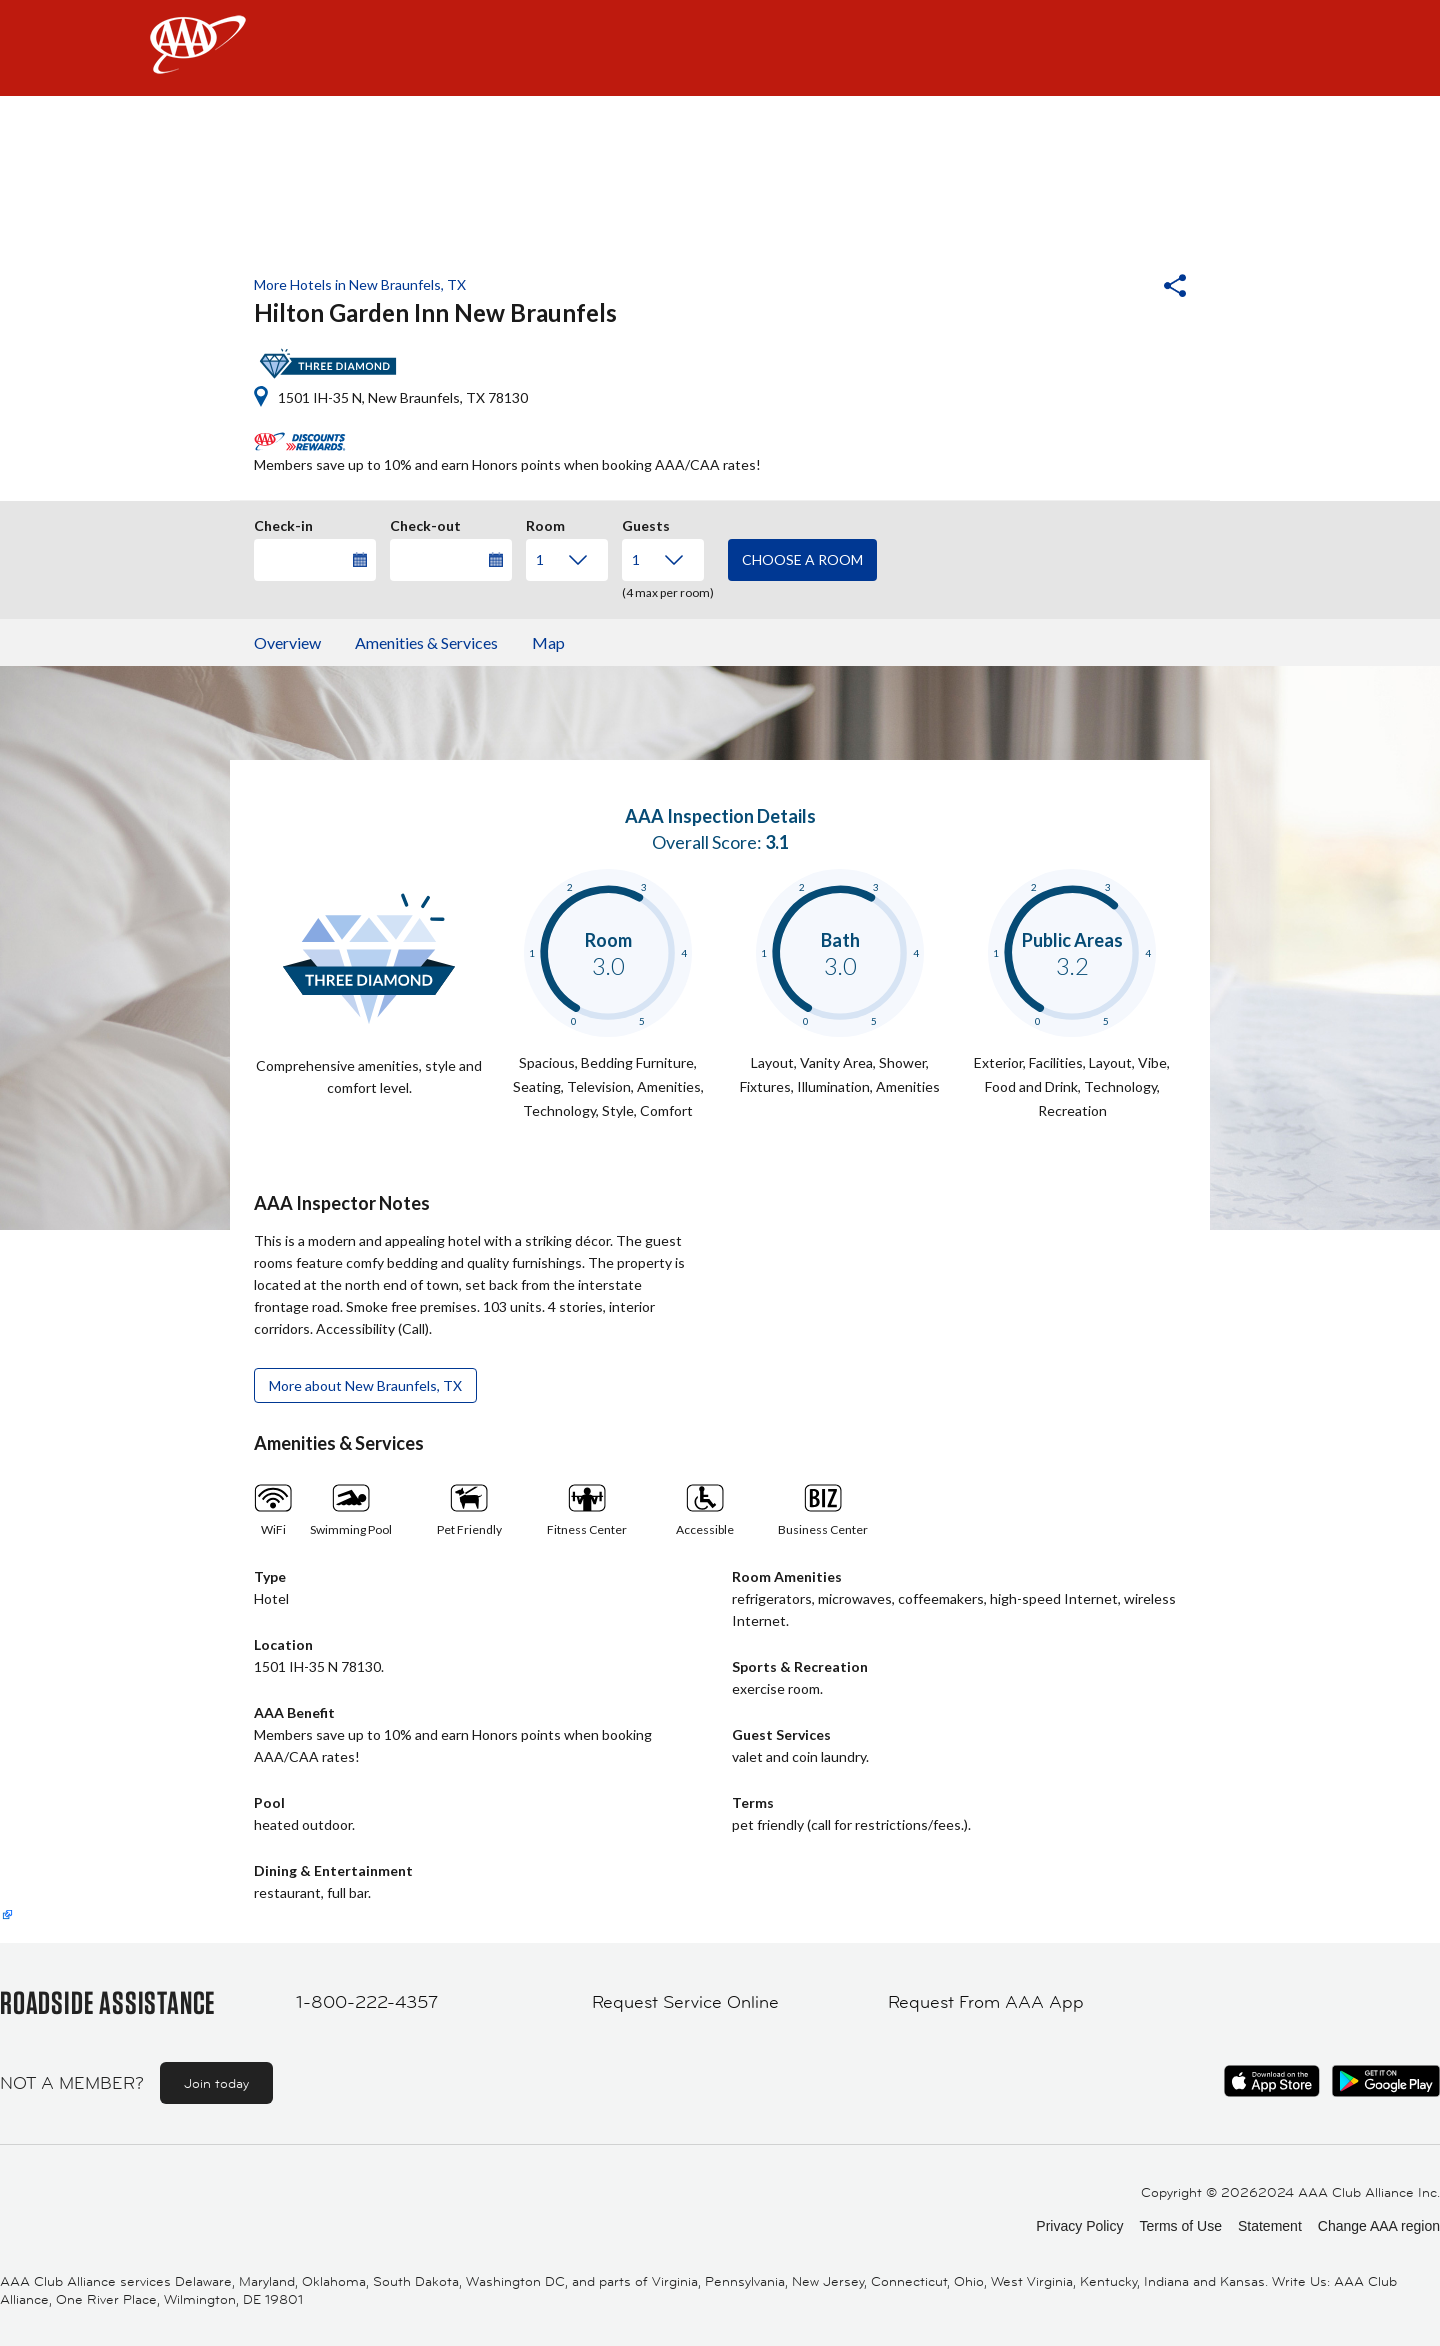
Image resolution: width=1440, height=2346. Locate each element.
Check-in (283, 523)
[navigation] (720, 48)
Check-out (425, 523)
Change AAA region (1379, 2226)
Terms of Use (1180, 2226)
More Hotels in (360, 284)
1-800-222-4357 (367, 2002)
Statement (1270, 2226)
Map (548, 642)
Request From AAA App (986, 2002)
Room (545, 523)
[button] (1121, 288)
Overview (287, 642)
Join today (216, 2083)
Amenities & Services (426, 642)
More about (365, 1385)
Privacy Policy (1079, 2226)
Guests (646, 523)
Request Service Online (685, 2002)
